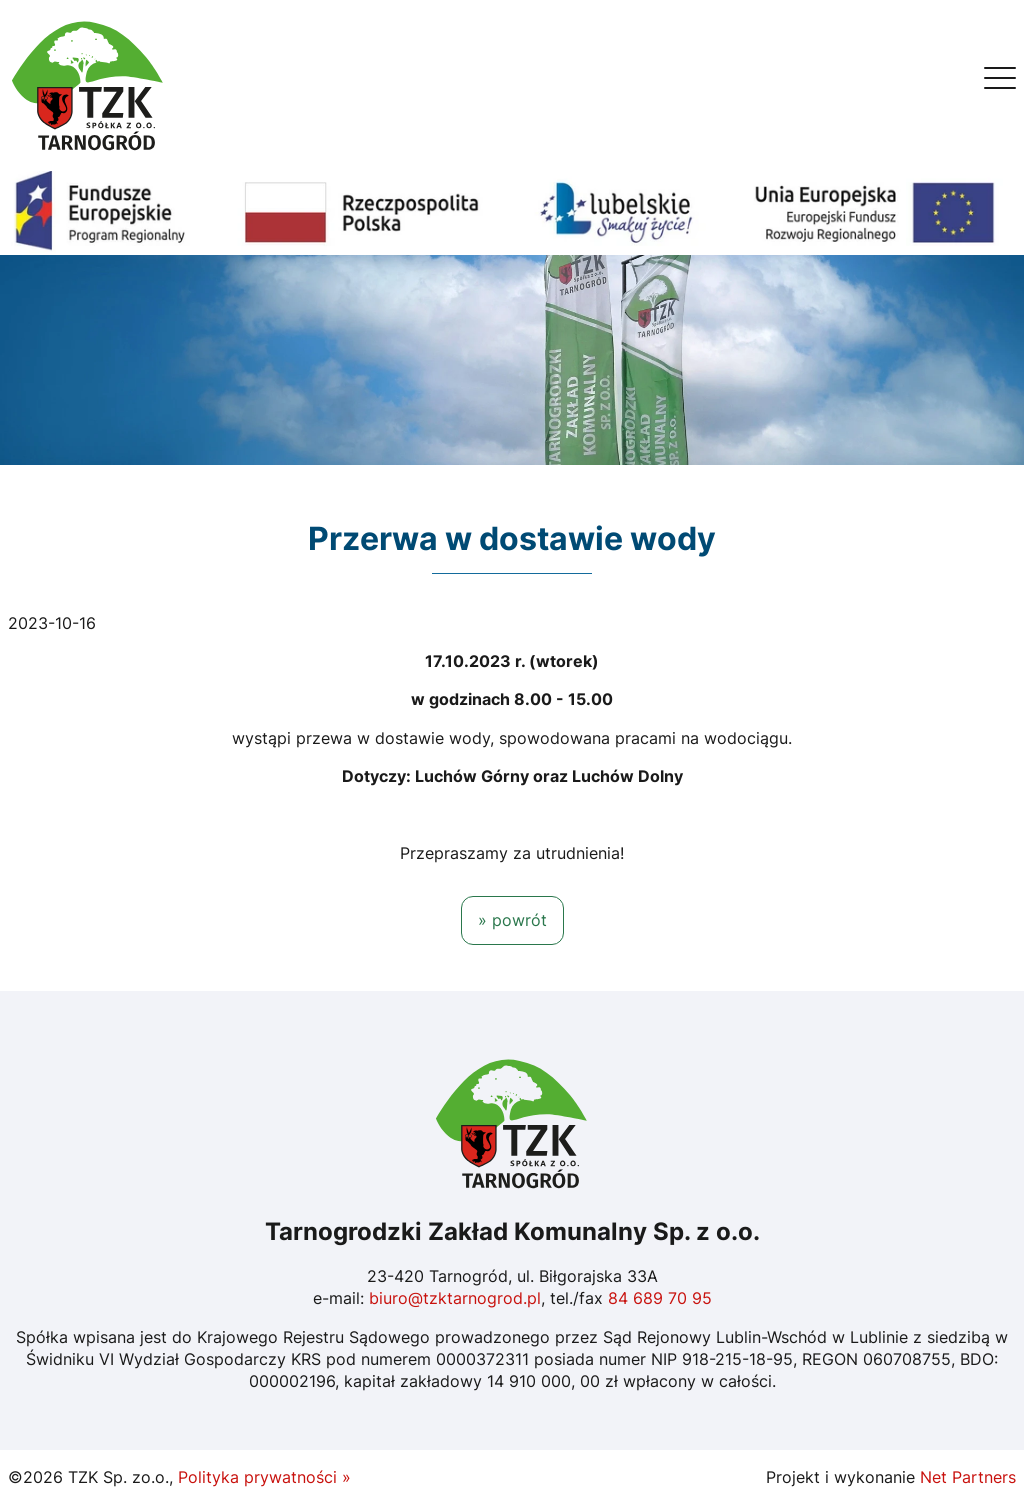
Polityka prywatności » (264, 1477)
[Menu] (1000, 83)
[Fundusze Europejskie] (512, 211)
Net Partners (968, 1477)
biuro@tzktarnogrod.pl (455, 1298)
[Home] (88, 84)
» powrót (512, 920)
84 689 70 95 (660, 1298)
